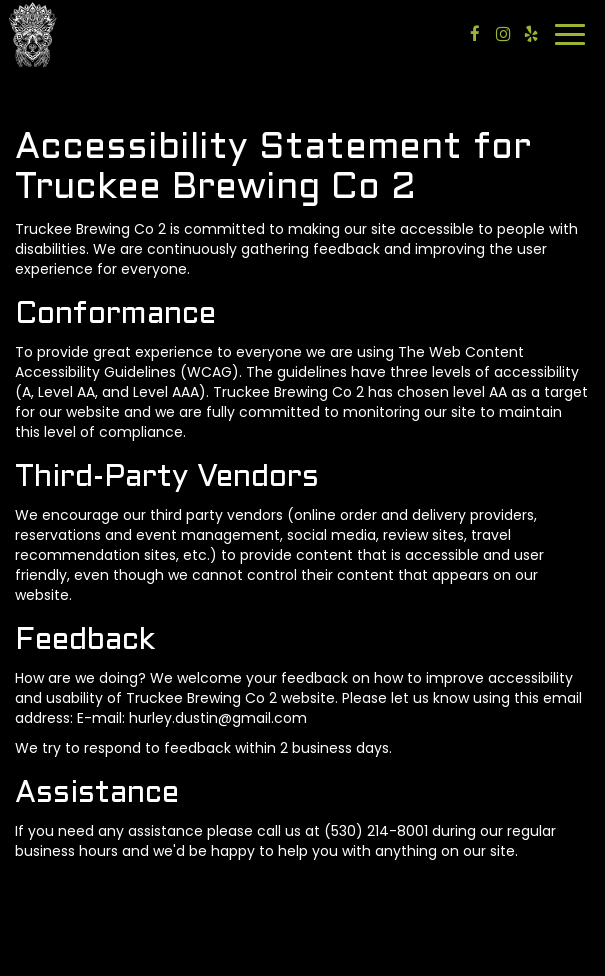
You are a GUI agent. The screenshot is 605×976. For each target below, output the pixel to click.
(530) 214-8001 (376, 831)
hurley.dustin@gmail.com (218, 718)
